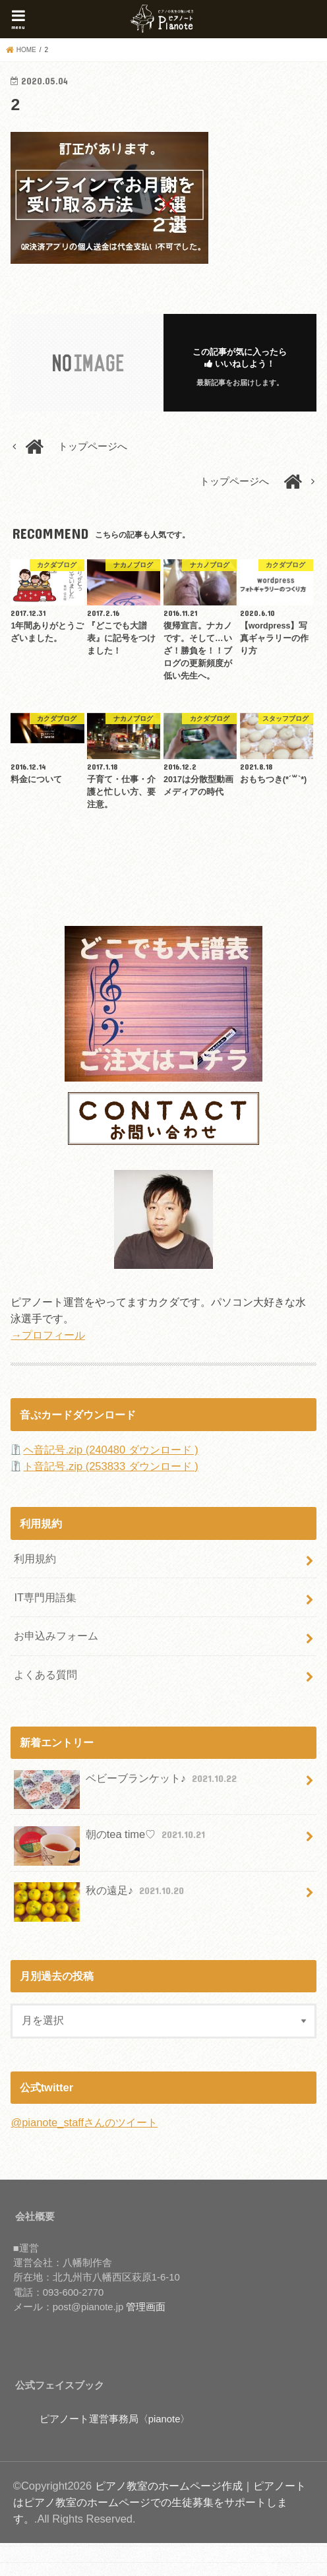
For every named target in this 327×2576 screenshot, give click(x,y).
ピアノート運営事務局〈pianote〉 (115, 2419)
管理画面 (145, 2307)
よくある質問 (45, 1674)
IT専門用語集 (45, 1597)
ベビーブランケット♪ (126, 1783)
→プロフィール (47, 1335)
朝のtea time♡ (111, 1839)
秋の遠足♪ (100, 1895)
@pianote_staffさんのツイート (84, 2122)
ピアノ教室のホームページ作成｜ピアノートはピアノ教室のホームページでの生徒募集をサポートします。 (159, 2502)
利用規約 (35, 1558)
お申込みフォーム (56, 1635)
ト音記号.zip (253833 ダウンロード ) (110, 1466)
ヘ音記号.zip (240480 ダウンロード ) (110, 1450)
